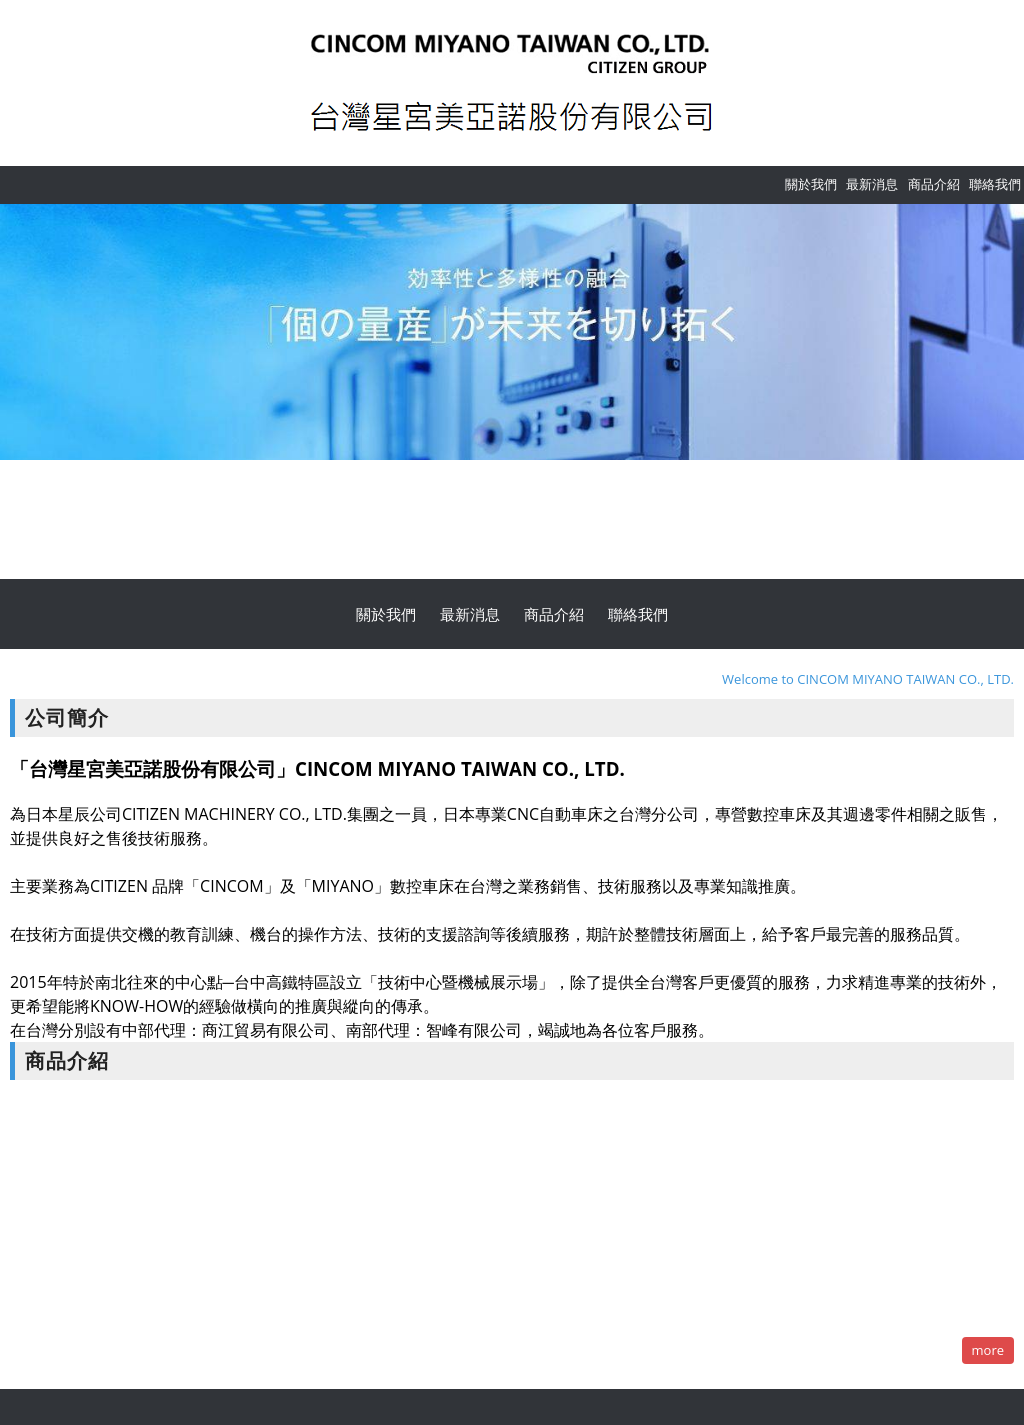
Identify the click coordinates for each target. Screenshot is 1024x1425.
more (988, 1350)
